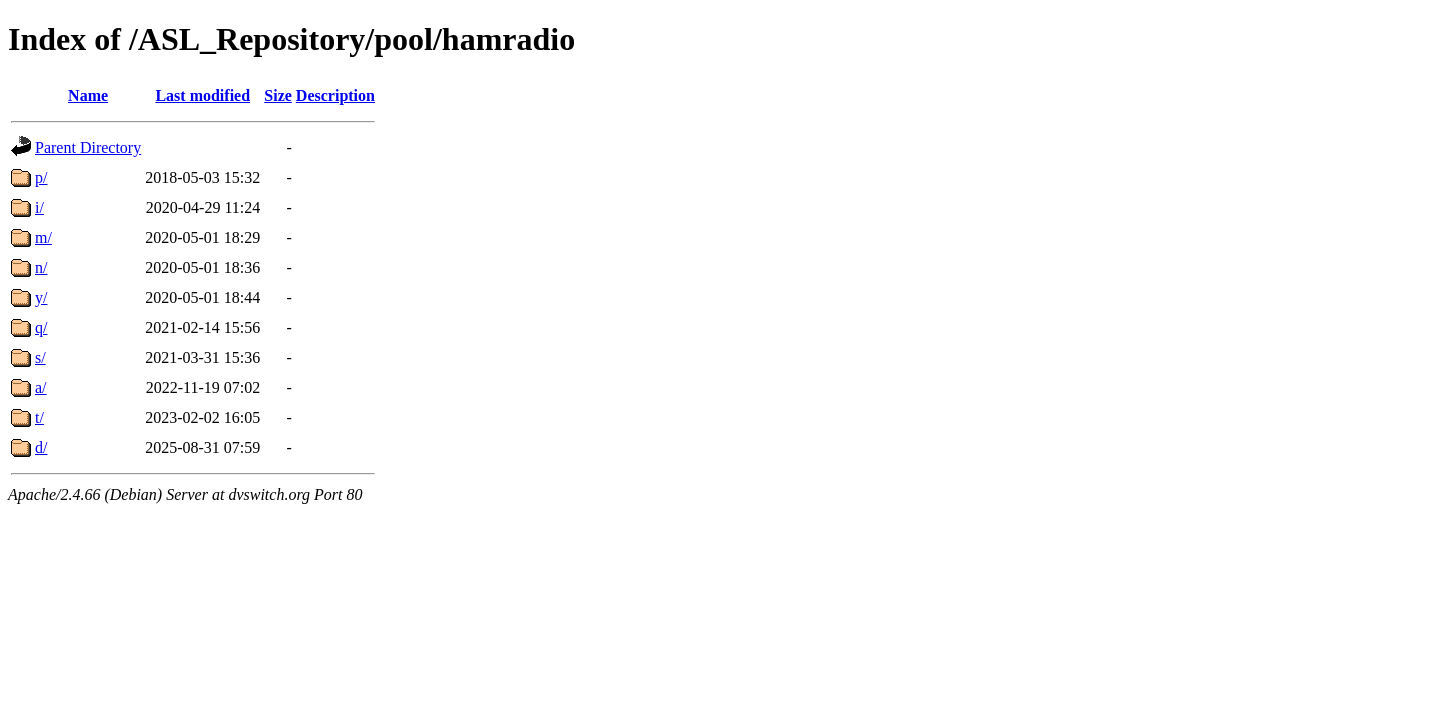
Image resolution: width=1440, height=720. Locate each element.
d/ (41, 447)
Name (88, 95)
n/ (41, 267)
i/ (39, 207)
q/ (41, 327)
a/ (41, 387)
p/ (41, 177)
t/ (39, 417)
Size (278, 95)
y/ (41, 297)
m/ (43, 237)
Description (335, 95)
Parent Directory (88, 147)
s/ (40, 357)
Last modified (202, 95)
